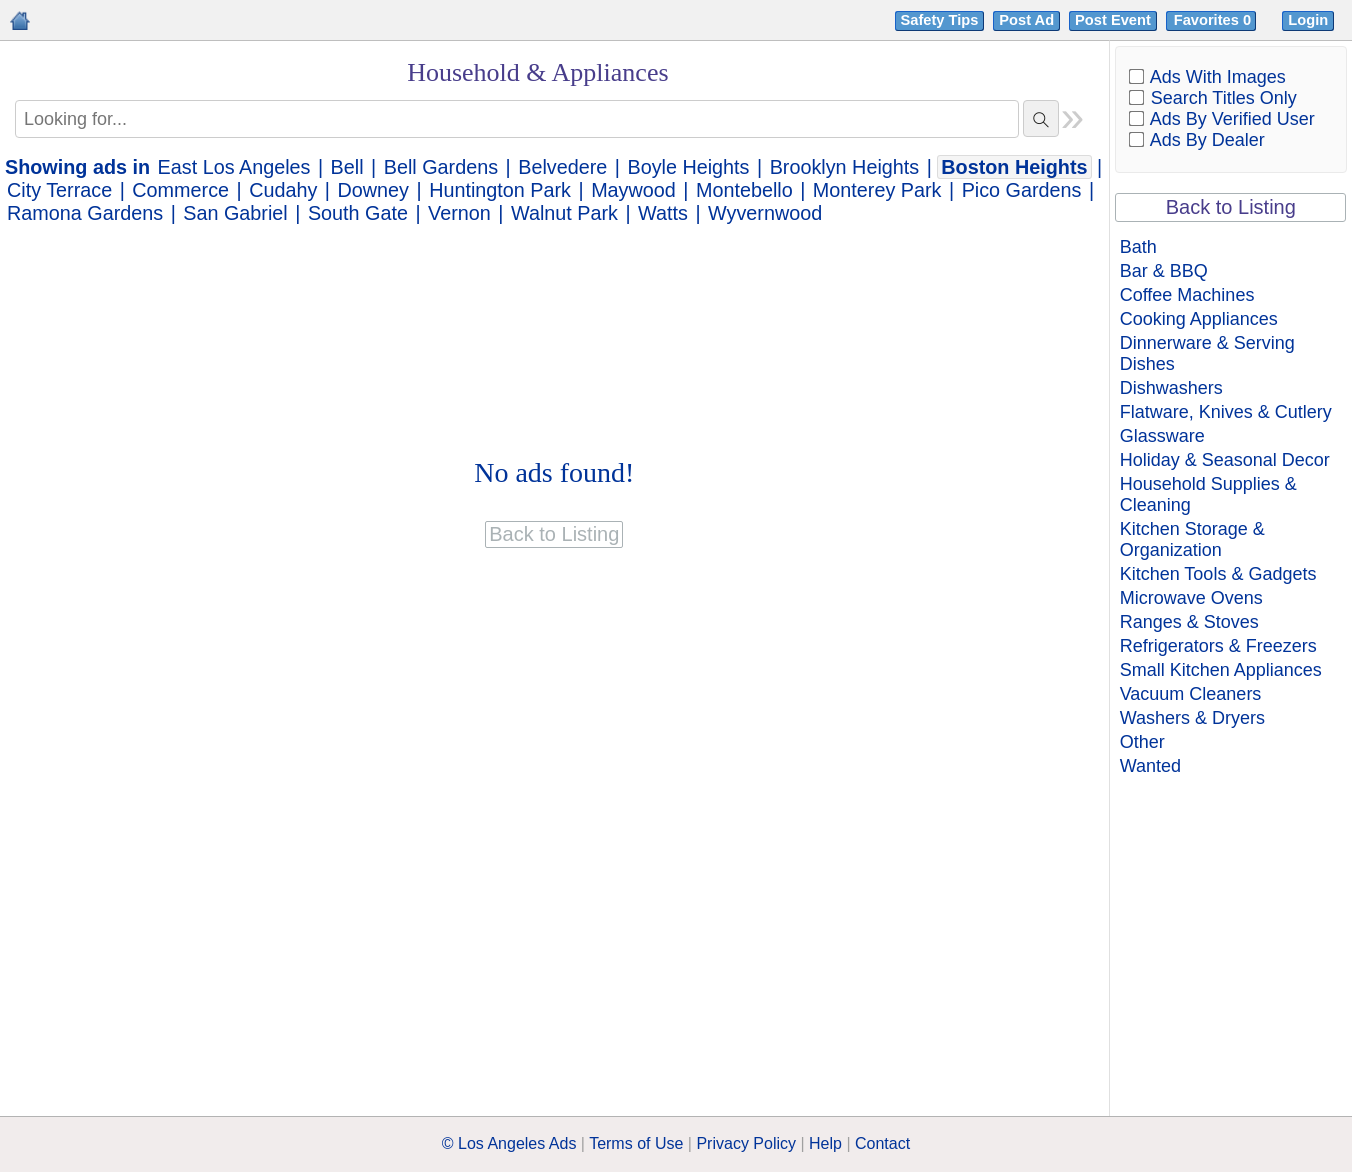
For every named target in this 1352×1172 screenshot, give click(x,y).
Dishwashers (1171, 388)
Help (825, 1143)
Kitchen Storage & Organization (1192, 539)
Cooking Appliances (1199, 319)
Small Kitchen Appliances (1221, 670)
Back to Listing (1231, 207)
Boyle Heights (688, 167)
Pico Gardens (1022, 190)
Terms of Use (636, 1143)
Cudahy (283, 190)
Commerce (180, 190)
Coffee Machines (1187, 295)
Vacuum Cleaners (1191, 694)
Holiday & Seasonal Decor (1225, 460)
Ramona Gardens (85, 213)
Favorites (1214, 20)
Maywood (633, 190)
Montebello (744, 190)
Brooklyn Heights (845, 167)
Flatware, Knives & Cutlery (1226, 412)
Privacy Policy (746, 1143)
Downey (373, 190)
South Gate (358, 213)
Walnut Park (564, 213)
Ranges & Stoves (1189, 622)
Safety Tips (940, 20)
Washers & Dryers (1192, 718)
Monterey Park (877, 190)
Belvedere (562, 167)
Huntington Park (500, 190)
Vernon (459, 213)
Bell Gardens (441, 167)
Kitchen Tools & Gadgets (1218, 574)
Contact (882, 1143)
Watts (663, 213)
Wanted (1150, 766)
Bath (1138, 247)
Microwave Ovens (1191, 598)
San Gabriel (235, 213)
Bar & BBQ (1164, 271)
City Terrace (59, 190)
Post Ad (1026, 20)
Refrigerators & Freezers (1218, 646)
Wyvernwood (765, 213)
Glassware (1162, 436)
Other (1142, 742)
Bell (347, 167)
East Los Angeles (234, 167)
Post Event (1113, 20)
